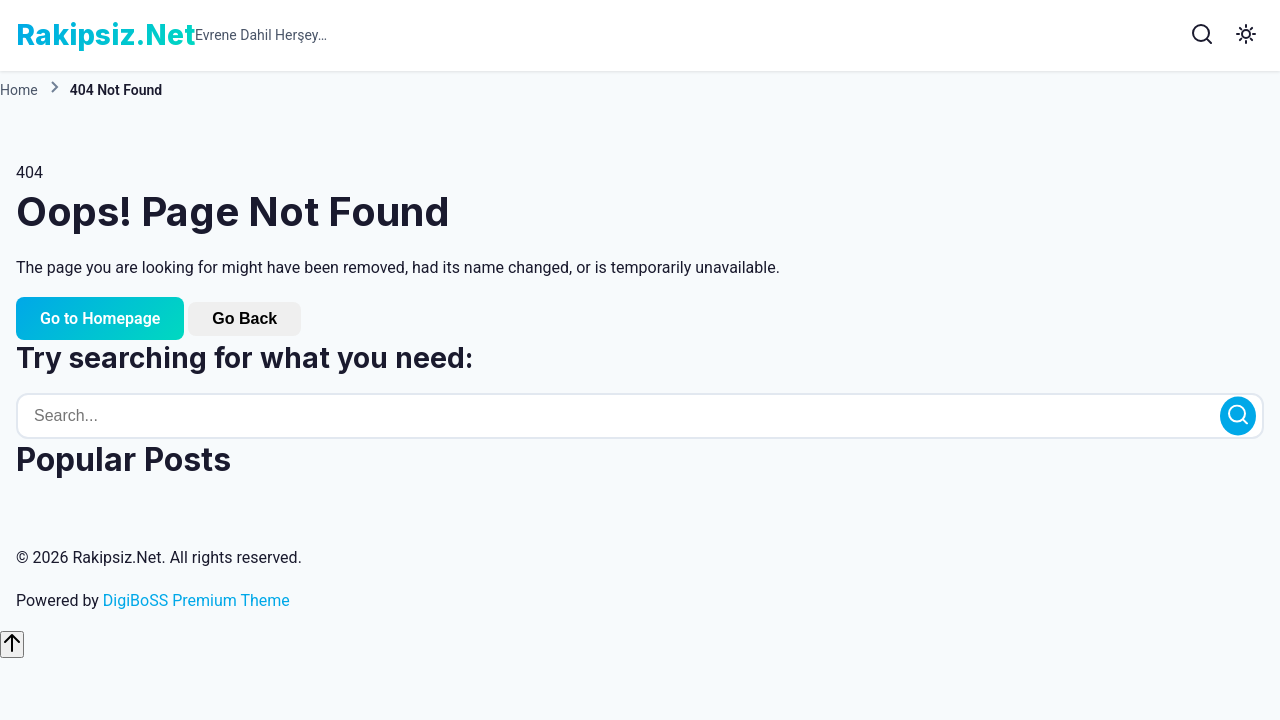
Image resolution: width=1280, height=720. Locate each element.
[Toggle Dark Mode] (1246, 35)
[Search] (1202, 35)
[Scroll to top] (12, 644)
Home (19, 90)
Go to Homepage (100, 318)
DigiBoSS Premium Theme (196, 601)
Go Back (244, 318)
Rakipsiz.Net (105, 35)
